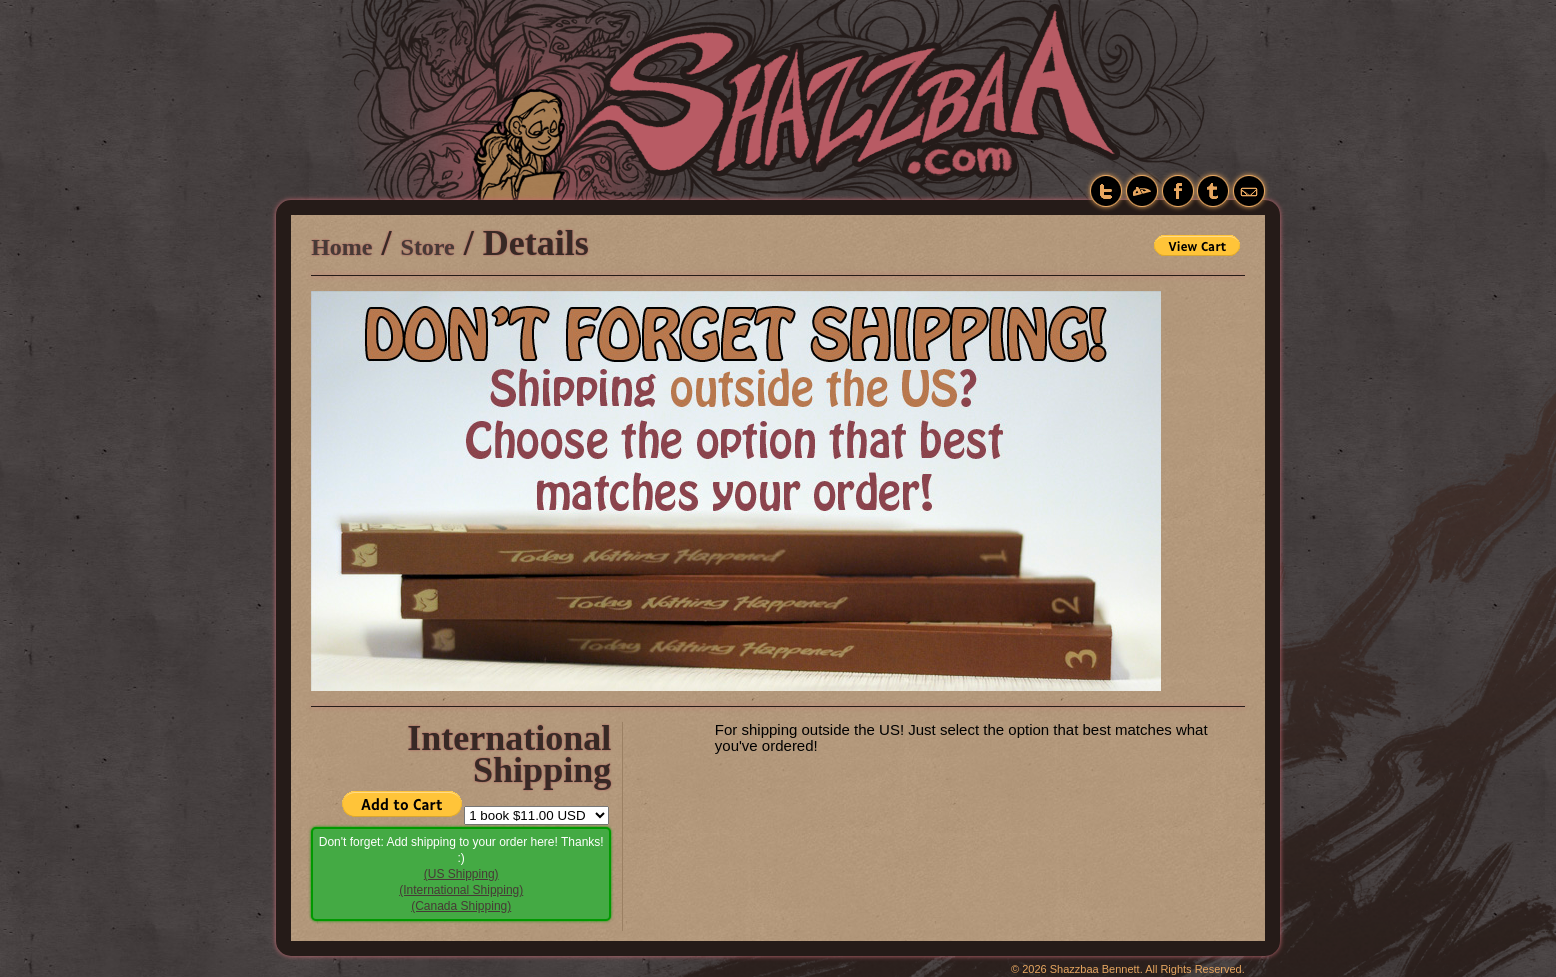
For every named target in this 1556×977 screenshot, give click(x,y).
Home (341, 247)
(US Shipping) (461, 874)
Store (428, 247)
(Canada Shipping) (461, 906)
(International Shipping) (461, 890)
